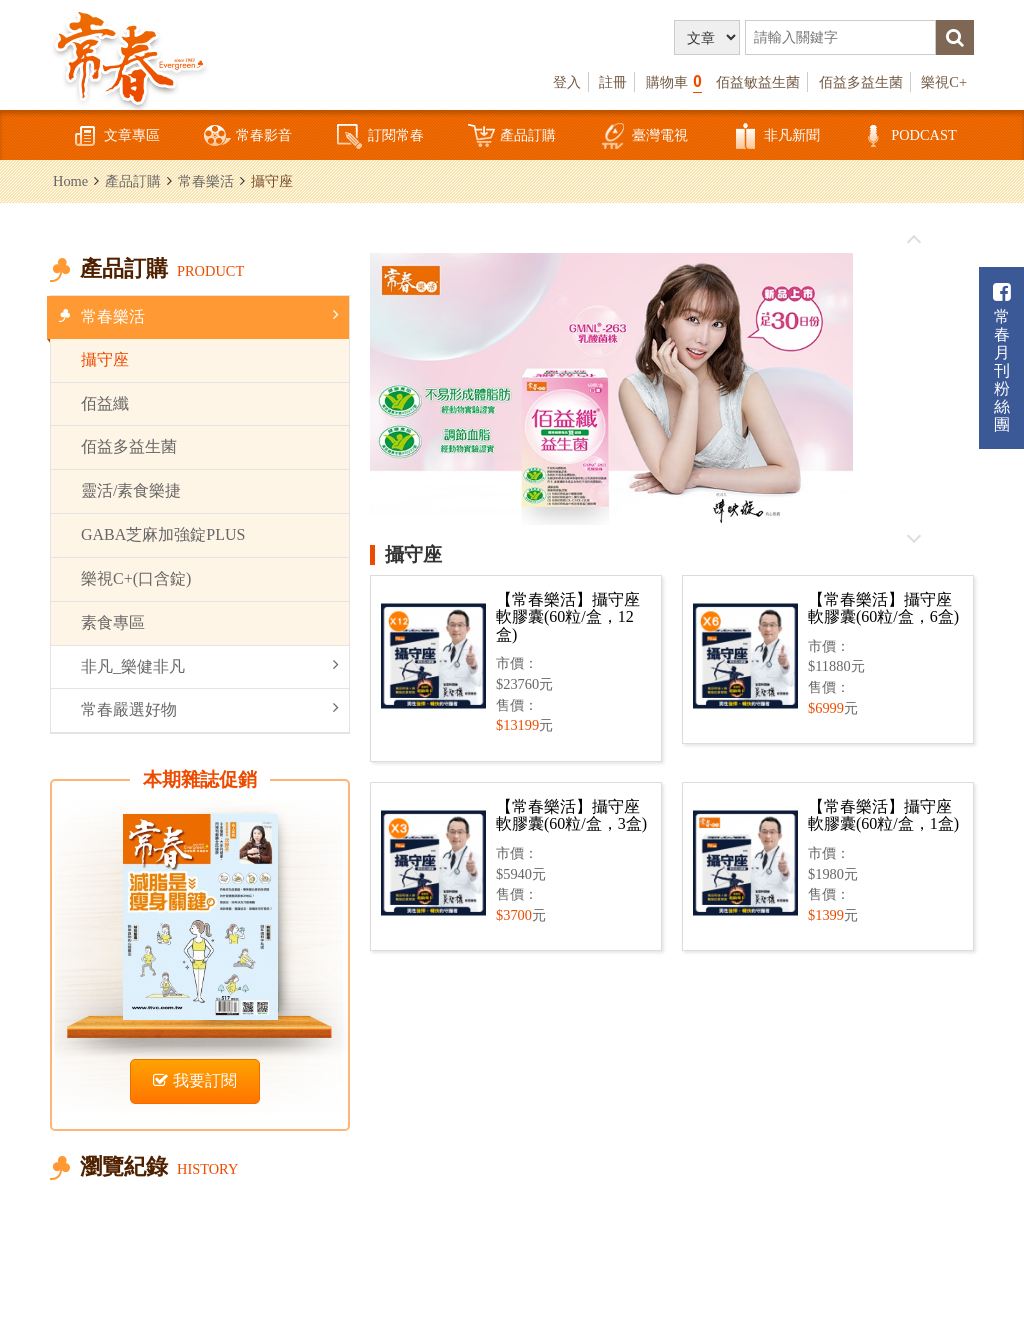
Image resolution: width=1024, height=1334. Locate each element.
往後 (913, 538)
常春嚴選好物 (210, 708)
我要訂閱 (195, 1080)
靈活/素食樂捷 (131, 490)
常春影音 (248, 136)
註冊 (613, 82)
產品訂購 (512, 136)
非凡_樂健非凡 (210, 665)
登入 (567, 82)
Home (70, 181)
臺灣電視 (644, 136)
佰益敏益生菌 (758, 82)
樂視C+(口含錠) (136, 578)
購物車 (674, 81)
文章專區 (116, 136)
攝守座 (105, 359)
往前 (913, 240)
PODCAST (908, 136)
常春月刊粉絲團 (1002, 357)
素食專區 (113, 622)
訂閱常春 (380, 136)
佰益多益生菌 (861, 82)
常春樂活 (206, 181)
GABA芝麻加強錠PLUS (163, 534)
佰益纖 (105, 403)
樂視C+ (944, 82)
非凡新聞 (776, 136)
